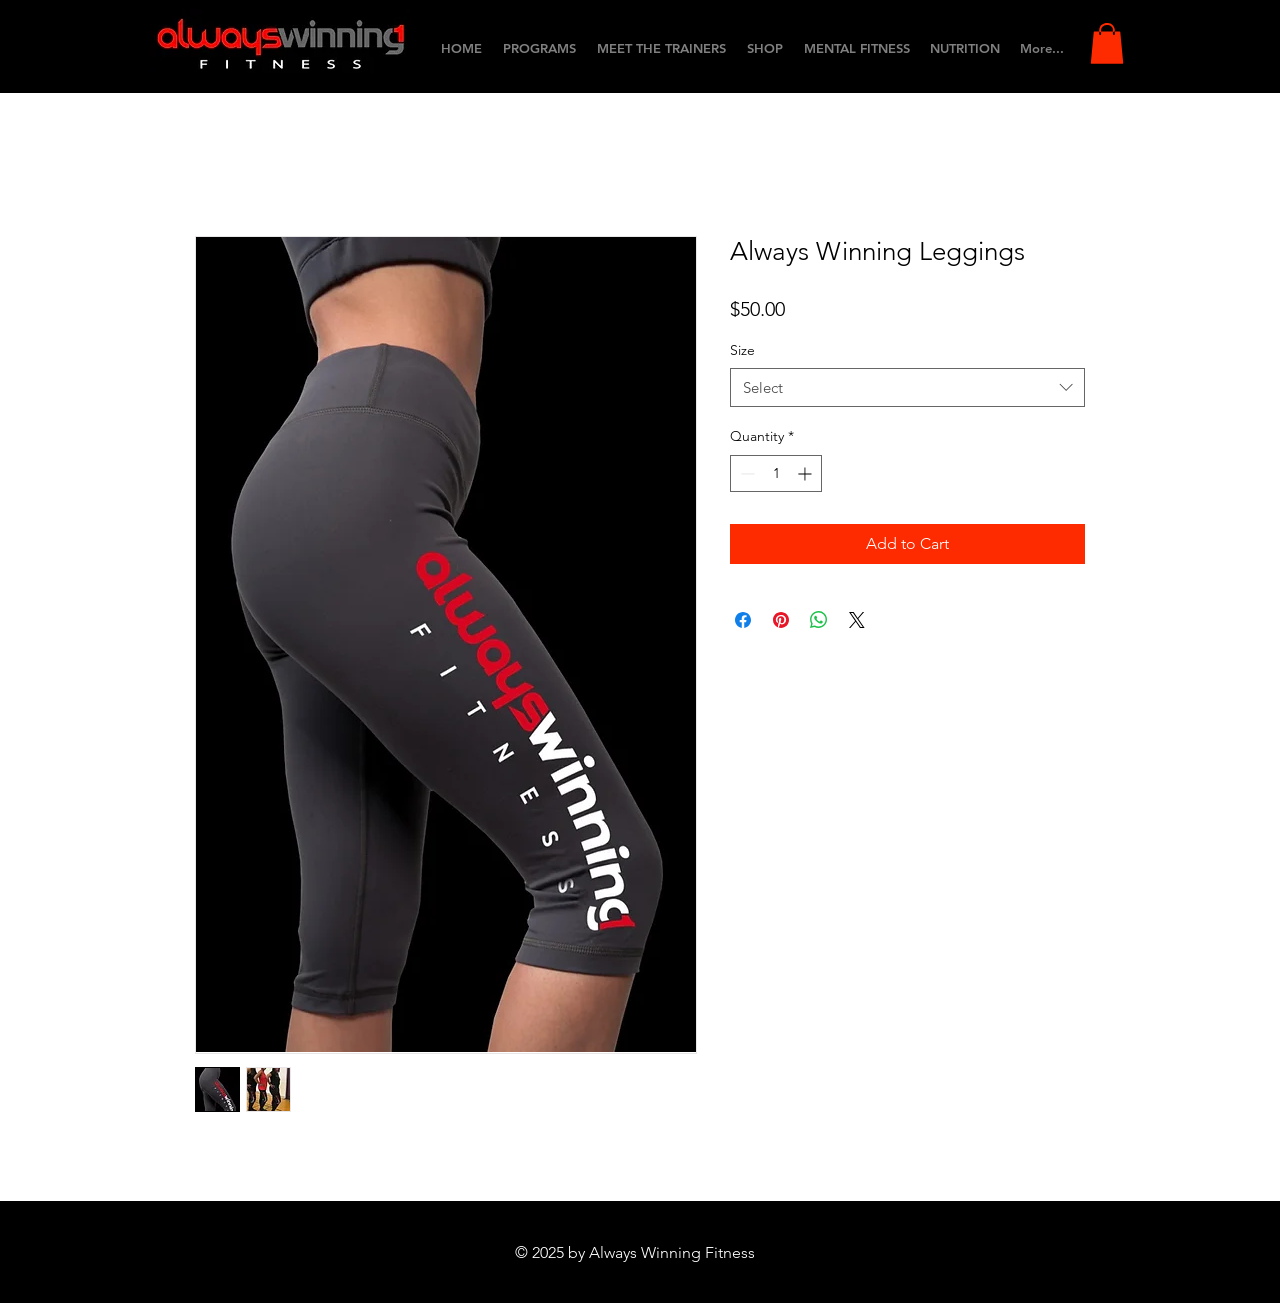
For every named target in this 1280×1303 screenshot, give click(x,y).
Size (742, 350)
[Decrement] (745, 473)
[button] (1107, 43)
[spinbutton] (776, 473)
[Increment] (806, 473)
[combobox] (907, 387)
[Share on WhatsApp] (819, 620)
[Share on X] (857, 620)
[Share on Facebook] (743, 620)
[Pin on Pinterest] (781, 620)
